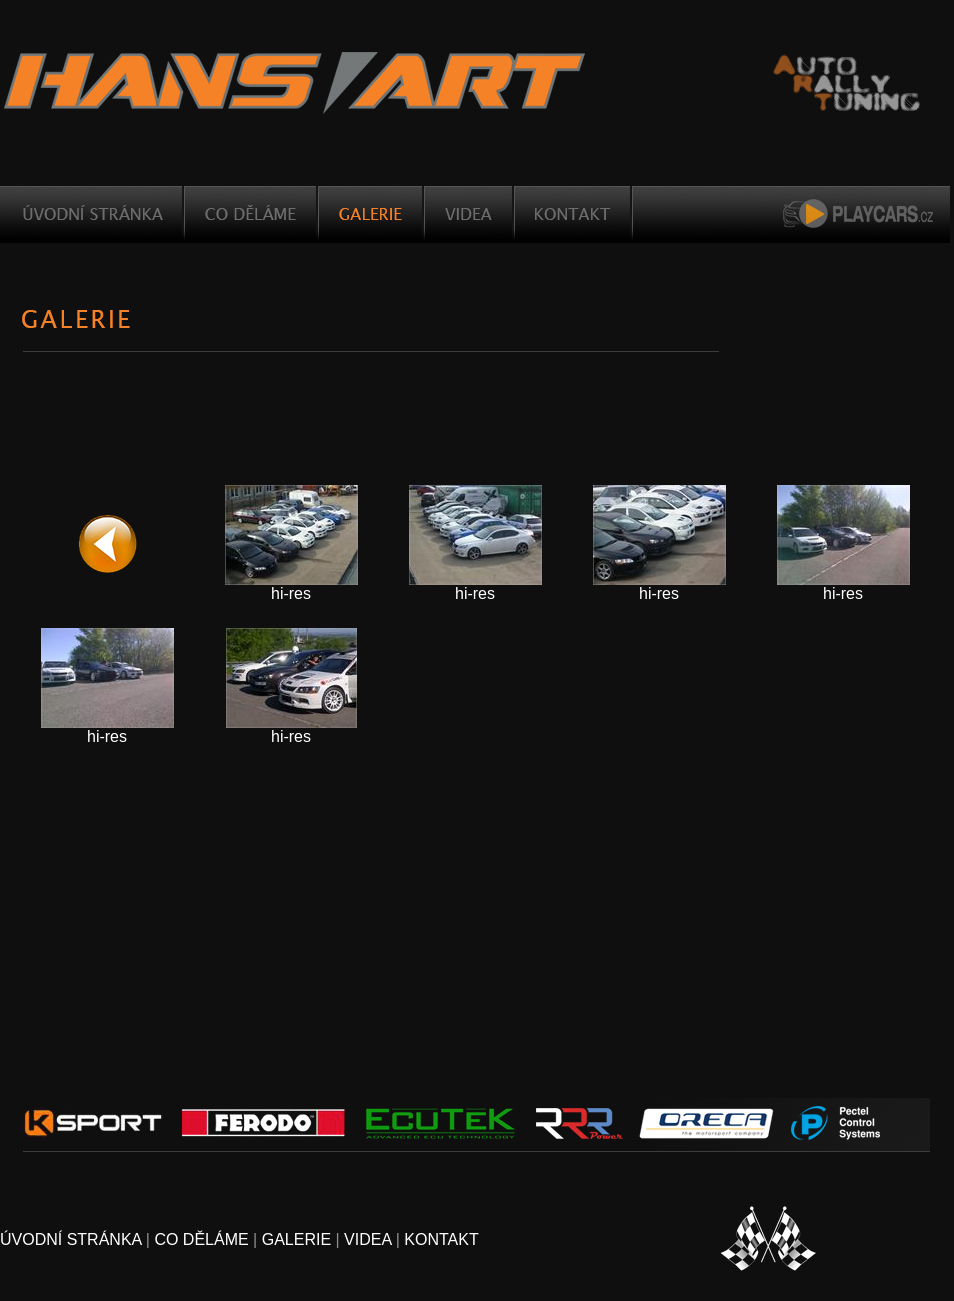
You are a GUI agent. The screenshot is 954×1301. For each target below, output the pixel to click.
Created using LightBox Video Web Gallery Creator (928, 766)
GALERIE (296, 1239)
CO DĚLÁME (201, 1239)
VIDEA (367, 1239)
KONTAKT (441, 1239)
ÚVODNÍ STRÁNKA (70, 1239)
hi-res (291, 593)
